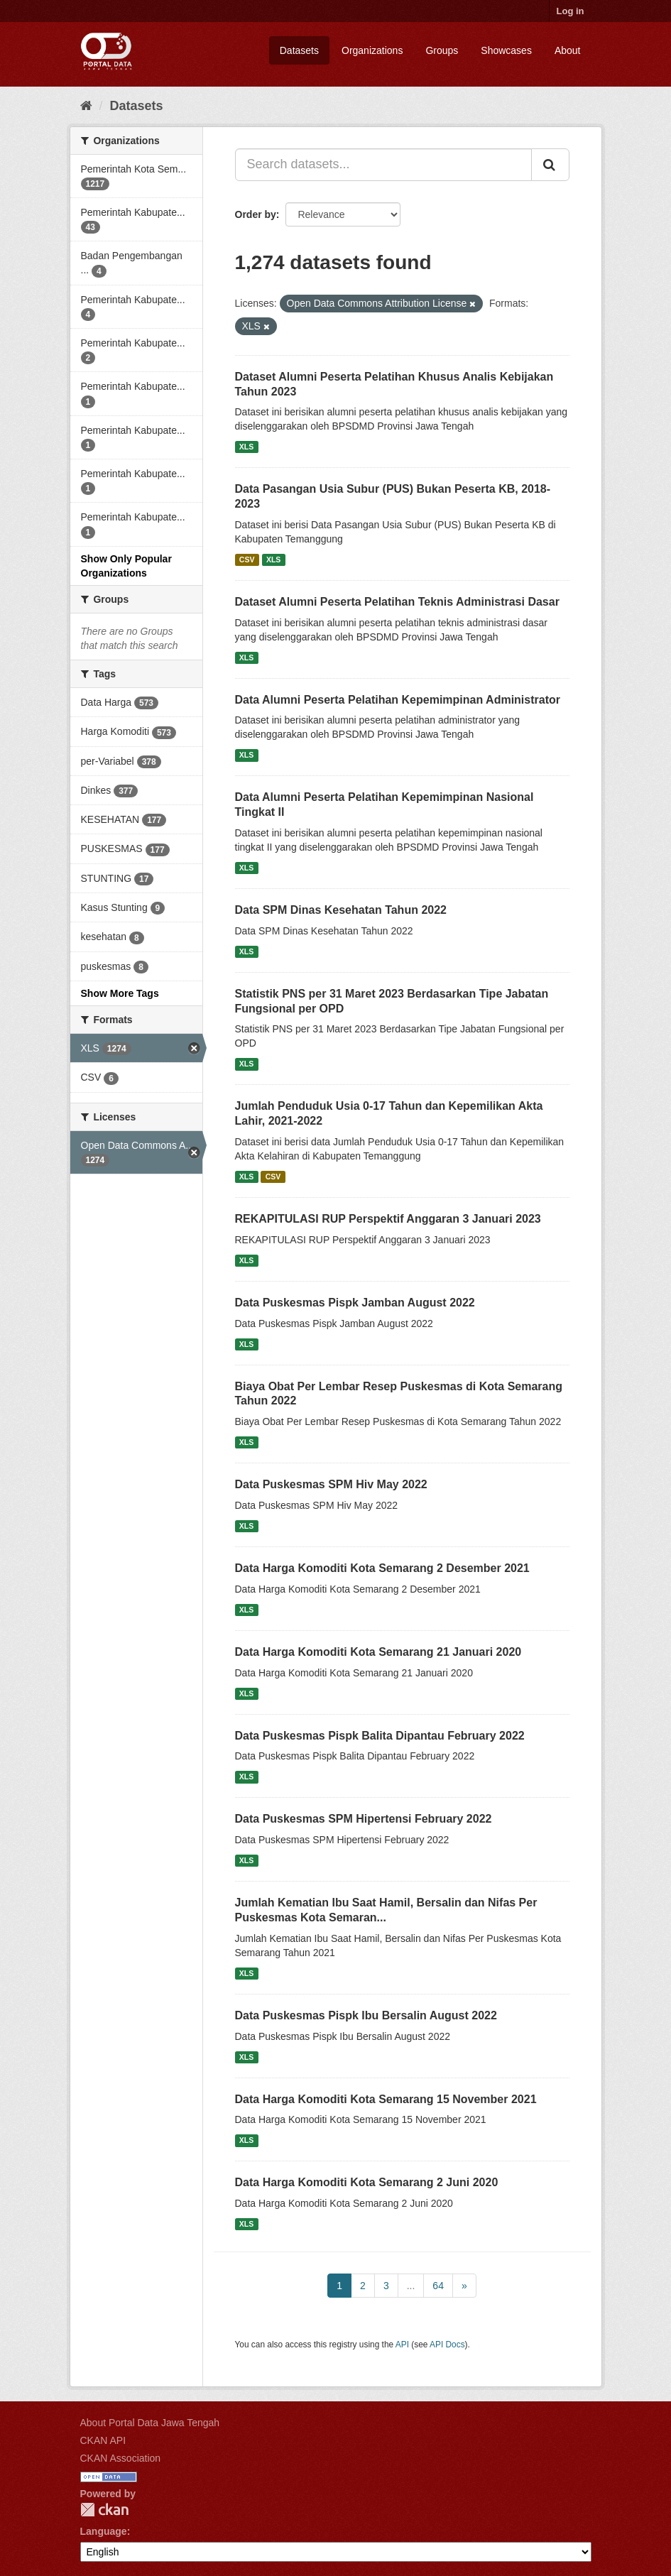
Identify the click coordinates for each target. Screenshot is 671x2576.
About (568, 50)
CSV (247, 559)
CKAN (104, 2509)
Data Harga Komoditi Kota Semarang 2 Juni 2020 (366, 2182)
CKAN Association (120, 2458)
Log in (570, 11)
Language (103, 2531)
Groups (441, 50)
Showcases (506, 50)
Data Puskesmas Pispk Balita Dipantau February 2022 (380, 1736)
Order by (255, 214)
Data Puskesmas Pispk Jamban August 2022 (355, 1303)
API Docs (447, 2344)
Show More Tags (120, 993)
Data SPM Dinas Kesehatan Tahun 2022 (341, 910)
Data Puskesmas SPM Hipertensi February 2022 (363, 1819)
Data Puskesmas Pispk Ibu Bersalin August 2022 (366, 2015)
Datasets (299, 50)
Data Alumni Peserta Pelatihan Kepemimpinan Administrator (397, 700)
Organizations (372, 50)
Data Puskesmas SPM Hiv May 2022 (331, 1484)
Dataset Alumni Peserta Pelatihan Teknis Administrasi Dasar (397, 602)
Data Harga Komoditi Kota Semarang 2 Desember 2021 (382, 1568)
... (411, 2285)
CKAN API (103, 2440)
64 (438, 2285)
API (402, 2344)
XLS (246, 446)
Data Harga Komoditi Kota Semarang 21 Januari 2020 (378, 1652)
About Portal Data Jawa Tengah (150, 2422)
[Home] (86, 106)
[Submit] (550, 164)
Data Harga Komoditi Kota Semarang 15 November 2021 (386, 2099)
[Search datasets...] (383, 164)
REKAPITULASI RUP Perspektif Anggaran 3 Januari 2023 (388, 1219)
